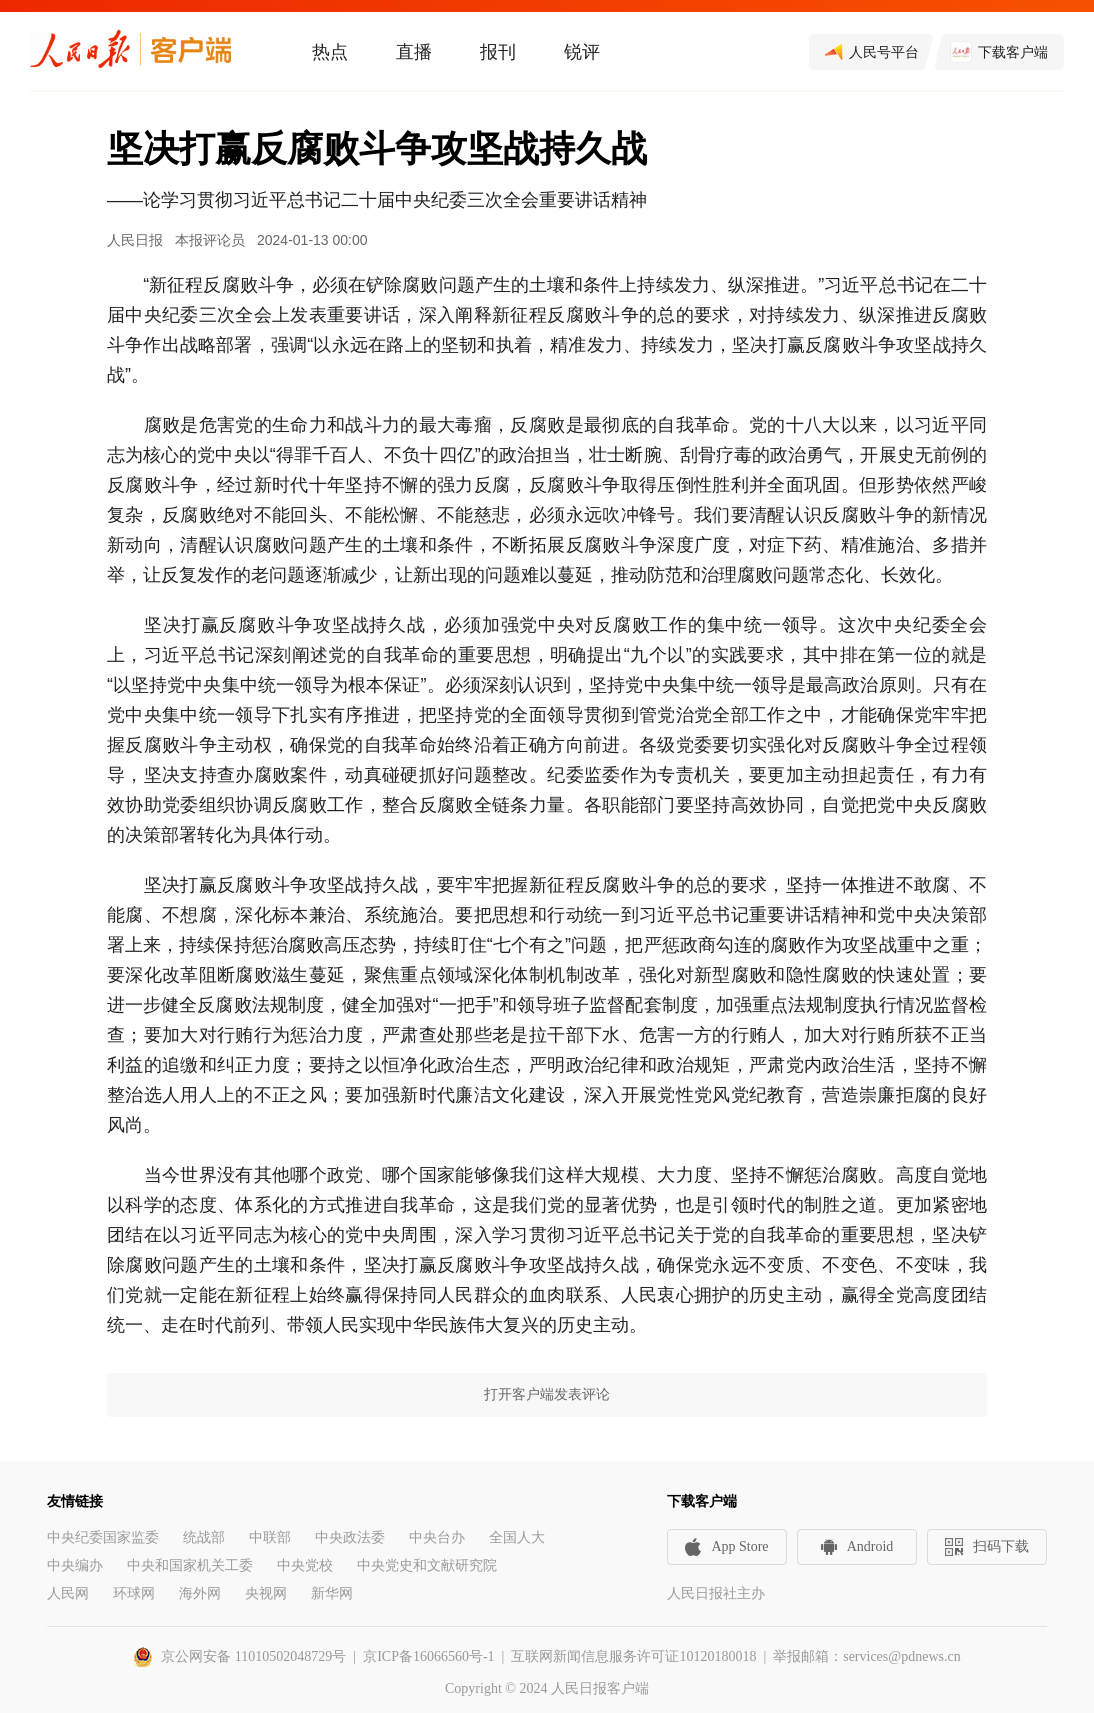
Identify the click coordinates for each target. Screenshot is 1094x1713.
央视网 (266, 1593)
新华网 (332, 1593)
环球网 (134, 1593)
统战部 (204, 1537)
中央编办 (75, 1565)
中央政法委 (350, 1537)
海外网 (200, 1593)
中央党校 (305, 1565)
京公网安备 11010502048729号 (253, 1656)
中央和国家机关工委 (190, 1565)
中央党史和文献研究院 (427, 1565)
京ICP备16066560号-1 (428, 1656)
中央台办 (437, 1537)
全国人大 (517, 1537)
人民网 (68, 1593)
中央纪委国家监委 (103, 1537)
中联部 (270, 1537)
